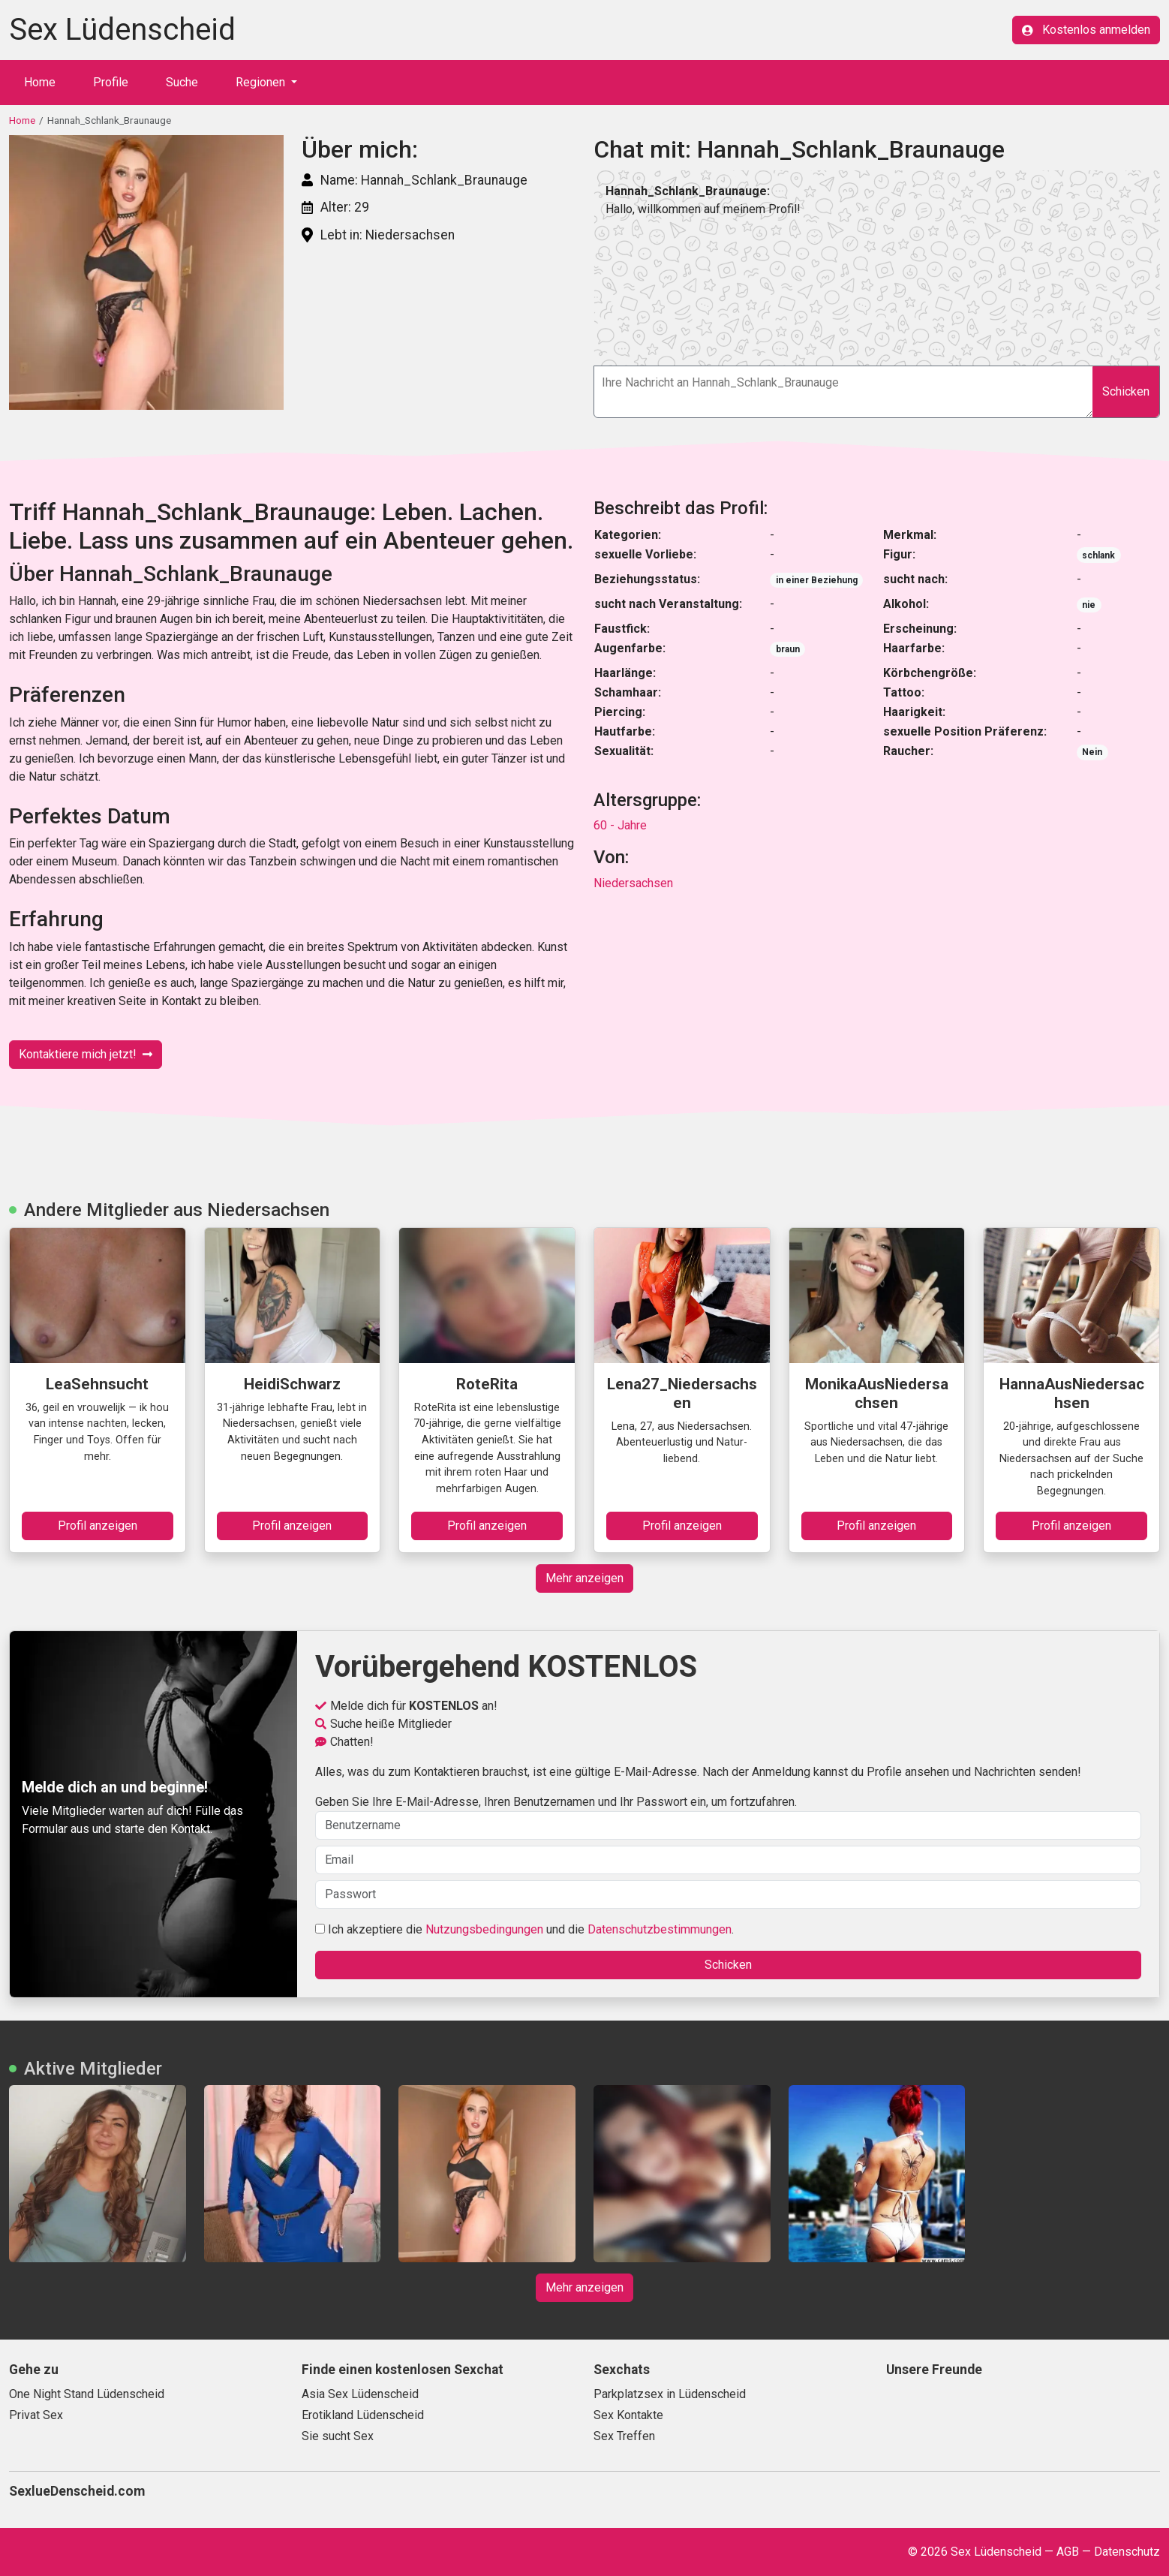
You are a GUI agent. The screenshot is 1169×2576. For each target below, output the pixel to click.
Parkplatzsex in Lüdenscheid (670, 2394)
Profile (110, 82)
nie (1088, 605)
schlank (1098, 555)
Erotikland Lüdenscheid (363, 2415)
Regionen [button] (262, 82)
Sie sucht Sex (338, 2436)
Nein (1092, 752)
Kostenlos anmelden (1086, 30)
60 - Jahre (620, 825)
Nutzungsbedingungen (484, 1929)
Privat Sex (36, 2415)
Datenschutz (1127, 2551)
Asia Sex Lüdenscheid (360, 2394)
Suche (182, 82)
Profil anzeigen (97, 1525)
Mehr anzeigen (584, 1578)
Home (40, 82)
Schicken (1125, 391)
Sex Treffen (624, 2436)
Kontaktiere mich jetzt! (85, 1054)
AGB (1067, 2551)
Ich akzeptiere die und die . (524, 1929)
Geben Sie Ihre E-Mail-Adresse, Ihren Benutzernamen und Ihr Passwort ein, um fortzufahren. (728, 1817)
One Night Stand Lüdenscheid (86, 2394)
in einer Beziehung (817, 580)
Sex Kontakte (628, 2415)
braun (788, 649)
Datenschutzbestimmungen (660, 1929)
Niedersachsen (633, 883)
